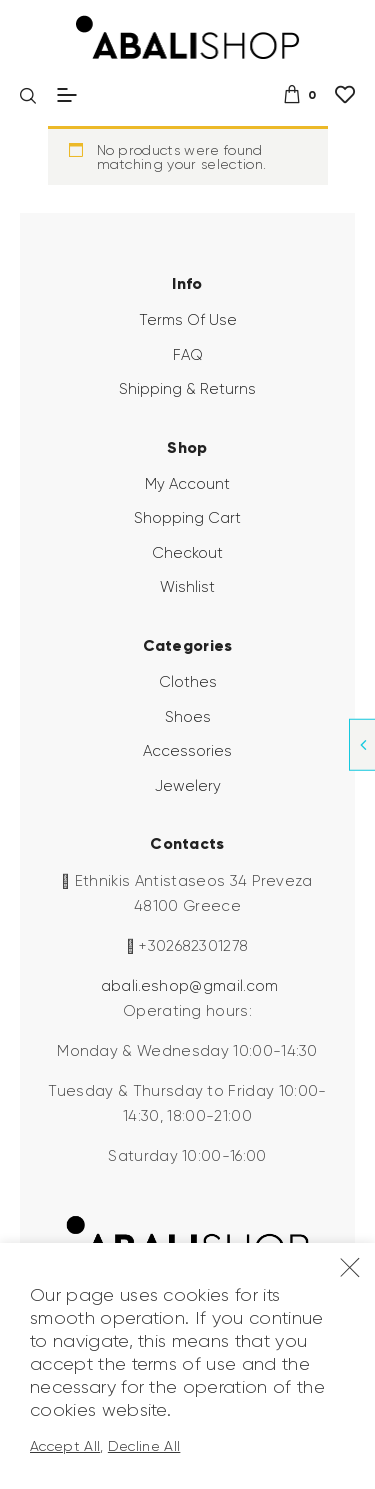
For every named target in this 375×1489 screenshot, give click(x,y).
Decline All (144, 1446)
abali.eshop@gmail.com (190, 986)
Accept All (65, 1446)
